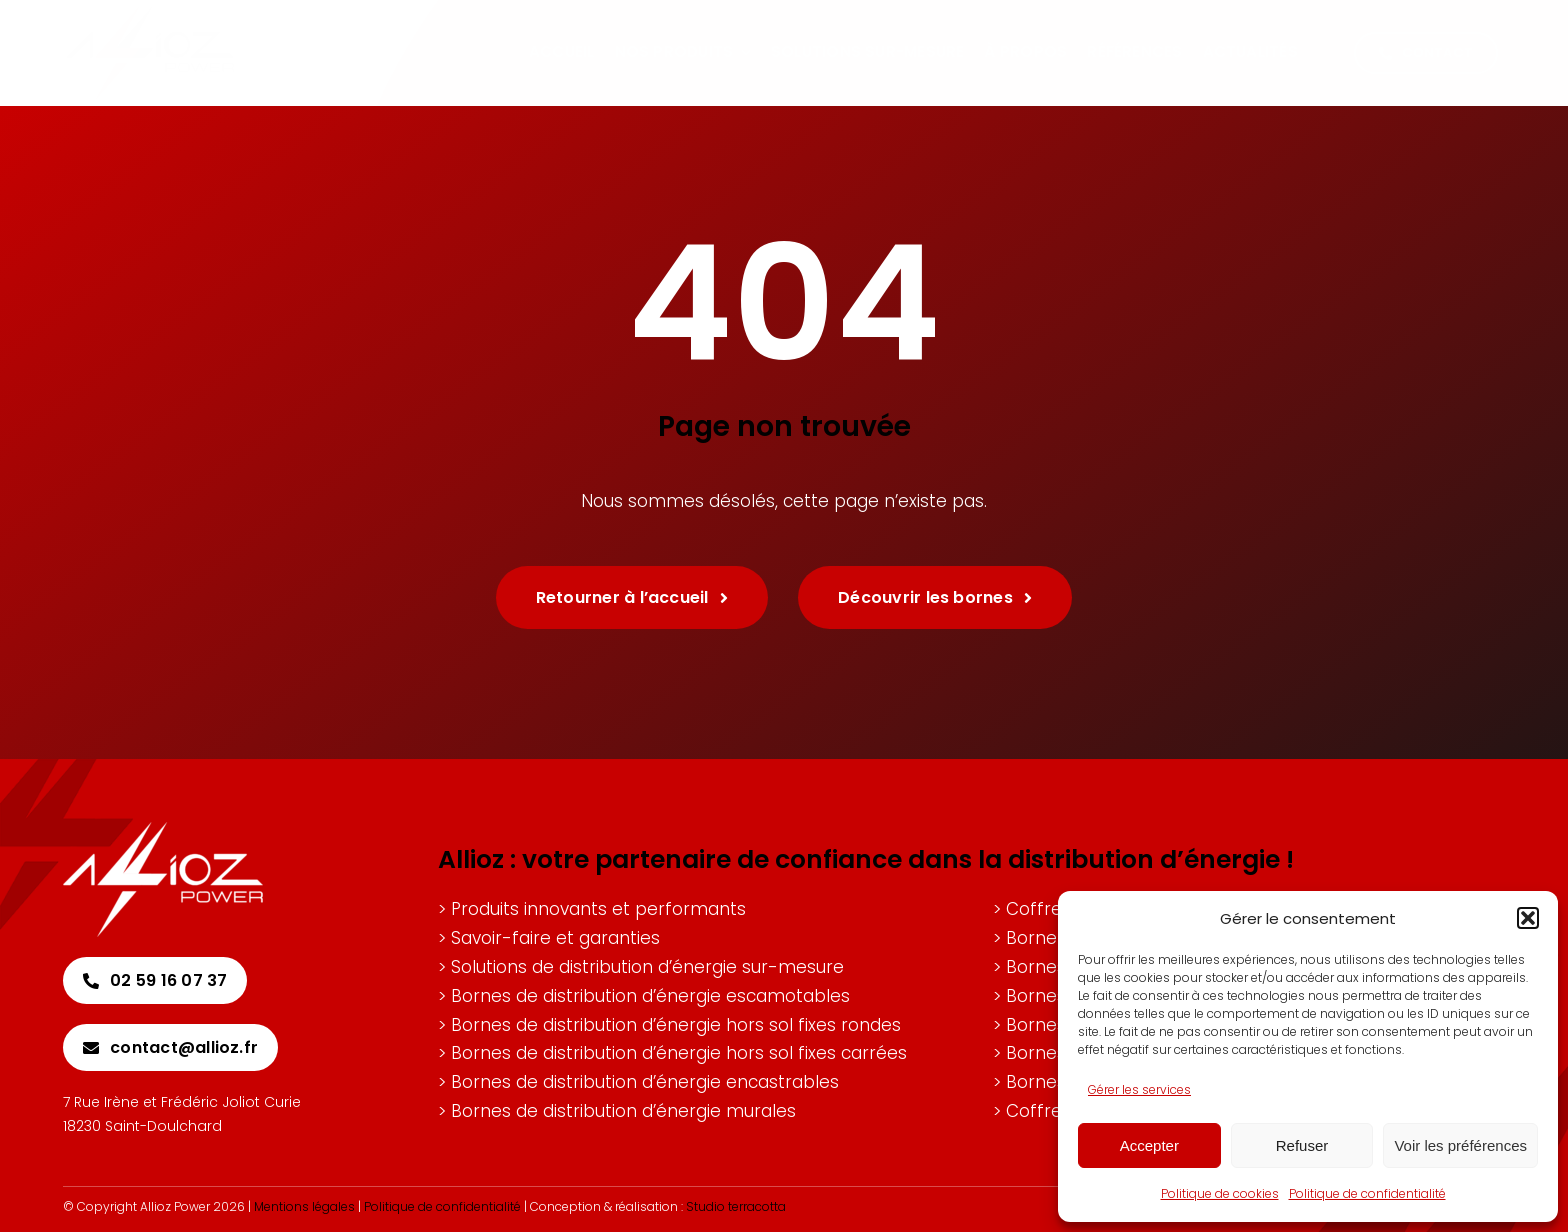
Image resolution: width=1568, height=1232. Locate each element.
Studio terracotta (736, 1206)
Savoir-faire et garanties (555, 938)
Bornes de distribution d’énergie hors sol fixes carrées (679, 1053)
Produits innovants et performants (598, 909)
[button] (1528, 918)
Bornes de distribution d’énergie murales (623, 1111)
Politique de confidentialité (1367, 1193)
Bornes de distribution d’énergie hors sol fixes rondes (676, 1025)
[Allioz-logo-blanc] (163, 830)
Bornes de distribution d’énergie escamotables (650, 996)
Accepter (1149, 1145)
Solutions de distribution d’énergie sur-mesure (647, 967)
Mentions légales (304, 1206)
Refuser (1302, 1145)
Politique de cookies (1220, 1193)
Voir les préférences (1460, 1145)
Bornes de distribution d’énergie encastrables (645, 1082)
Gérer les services (1139, 1089)
